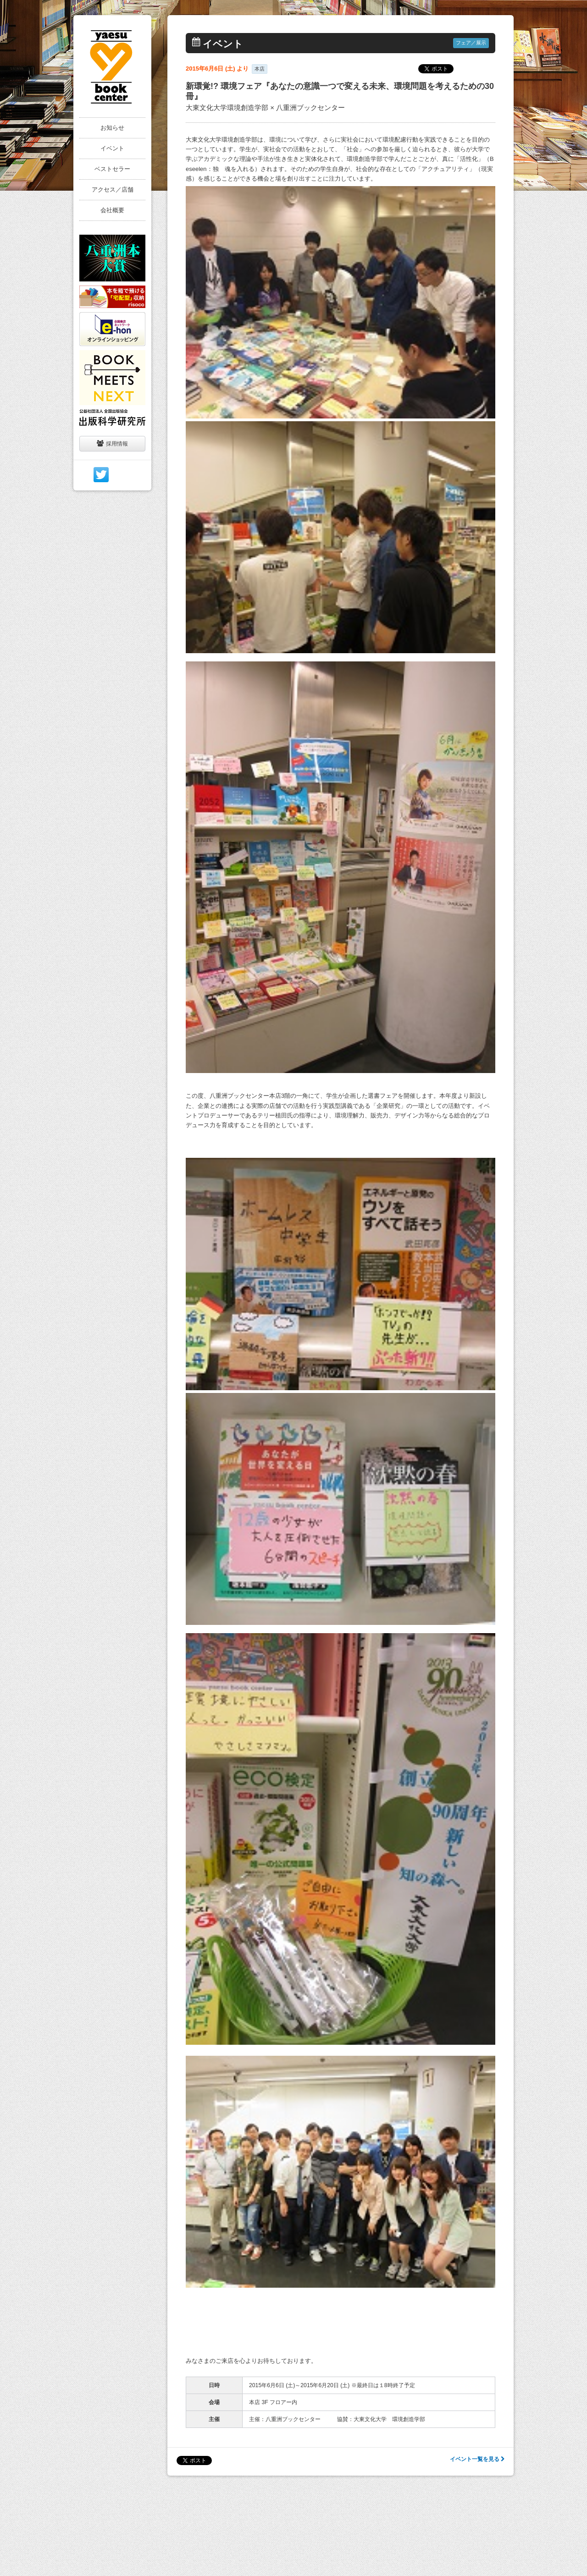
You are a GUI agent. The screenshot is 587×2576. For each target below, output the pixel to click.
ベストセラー (112, 168)
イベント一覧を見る (477, 2459)
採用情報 (112, 443)
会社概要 (112, 210)
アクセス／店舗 (112, 189)
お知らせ (112, 127)
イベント (112, 148)
